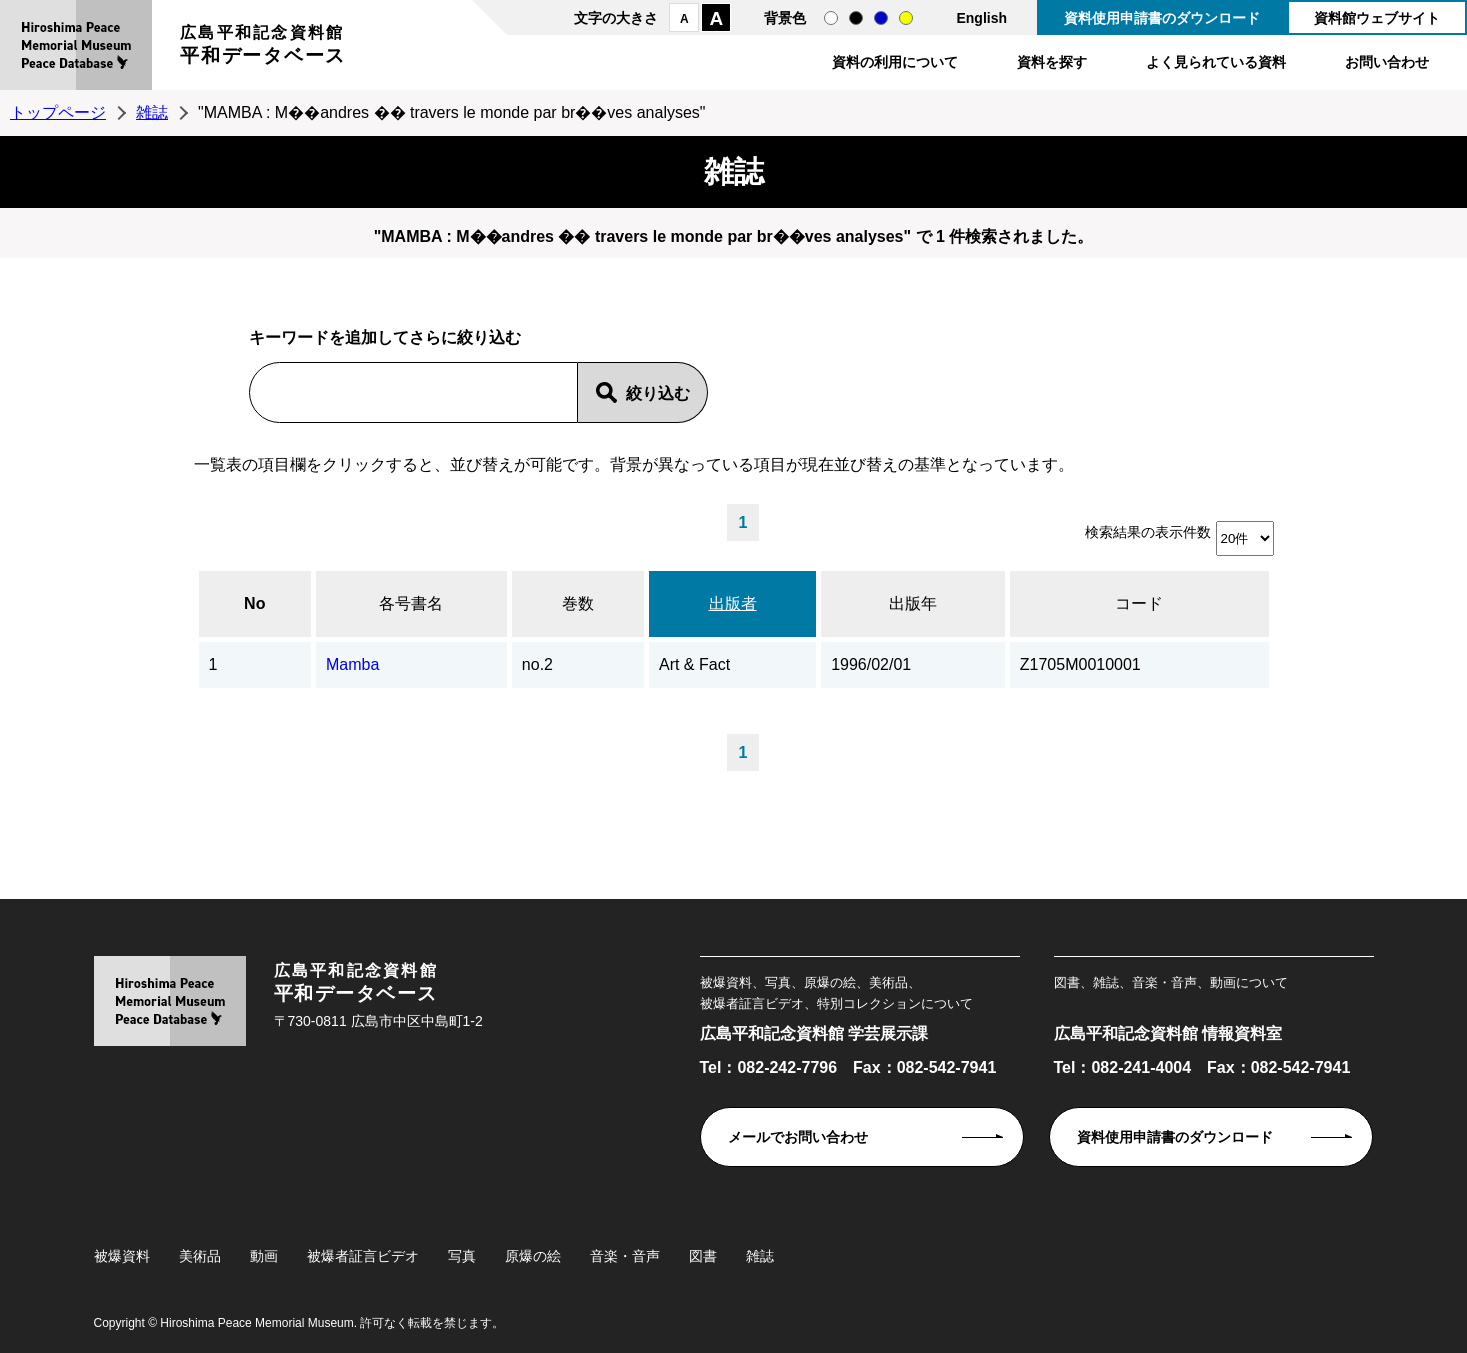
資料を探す (1052, 62)
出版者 (733, 603)
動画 (264, 1256)
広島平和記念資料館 (263, 47)
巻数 (578, 603)
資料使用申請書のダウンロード (1162, 18)
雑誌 (152, 112)
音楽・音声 (625, 1256)
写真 (462, 1256)
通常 (831, 18)
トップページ (58, 112)
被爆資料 (122, 1256)
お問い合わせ (1387, 62)
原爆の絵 (533, 1256)
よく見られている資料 (1216, 62)
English (981, 18)
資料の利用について (895, 62)
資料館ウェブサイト (1377, 18)
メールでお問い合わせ (798, 1137)
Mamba (352, 664)
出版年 (913, 603)
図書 (703, 1256)
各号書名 (411, 603)
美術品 (200, 1256)
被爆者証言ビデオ (363, 1256)
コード (1139, 603)
